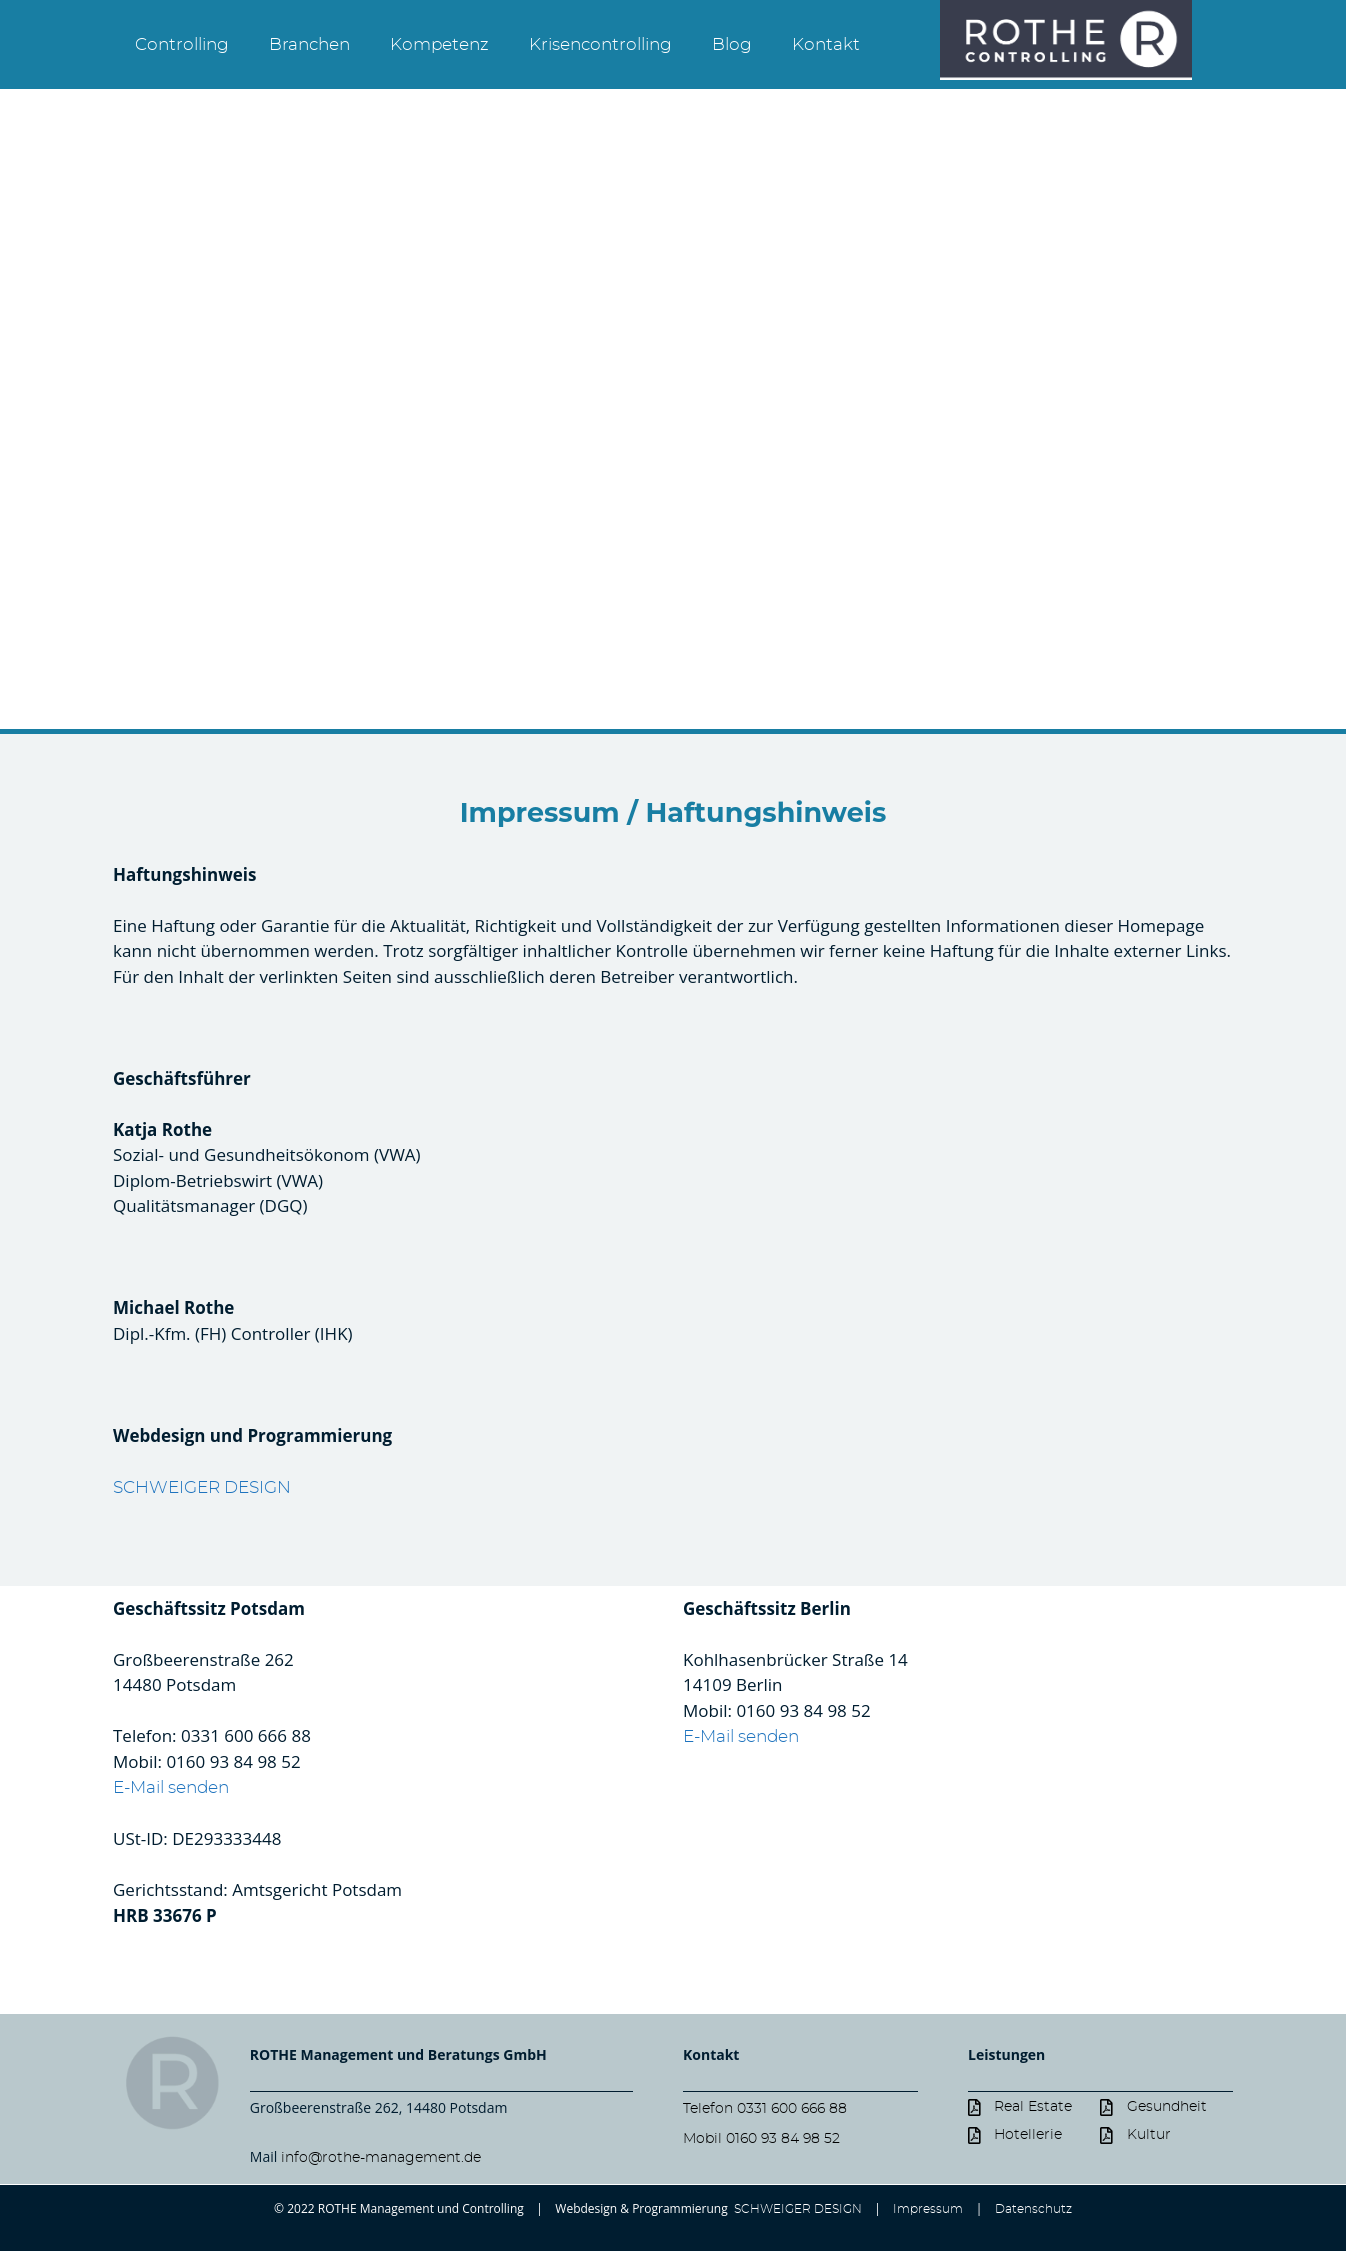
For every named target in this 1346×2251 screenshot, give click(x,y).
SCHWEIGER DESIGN (202, 1487)
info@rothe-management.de (381, 2158)
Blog (732, 44)
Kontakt (826, 44)
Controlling (182, 44)
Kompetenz (439, 44)
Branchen (309, 44)
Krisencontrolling (600, 44)
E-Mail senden (171, 1787)
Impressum (928, 2209)
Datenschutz (1033, 2209)
